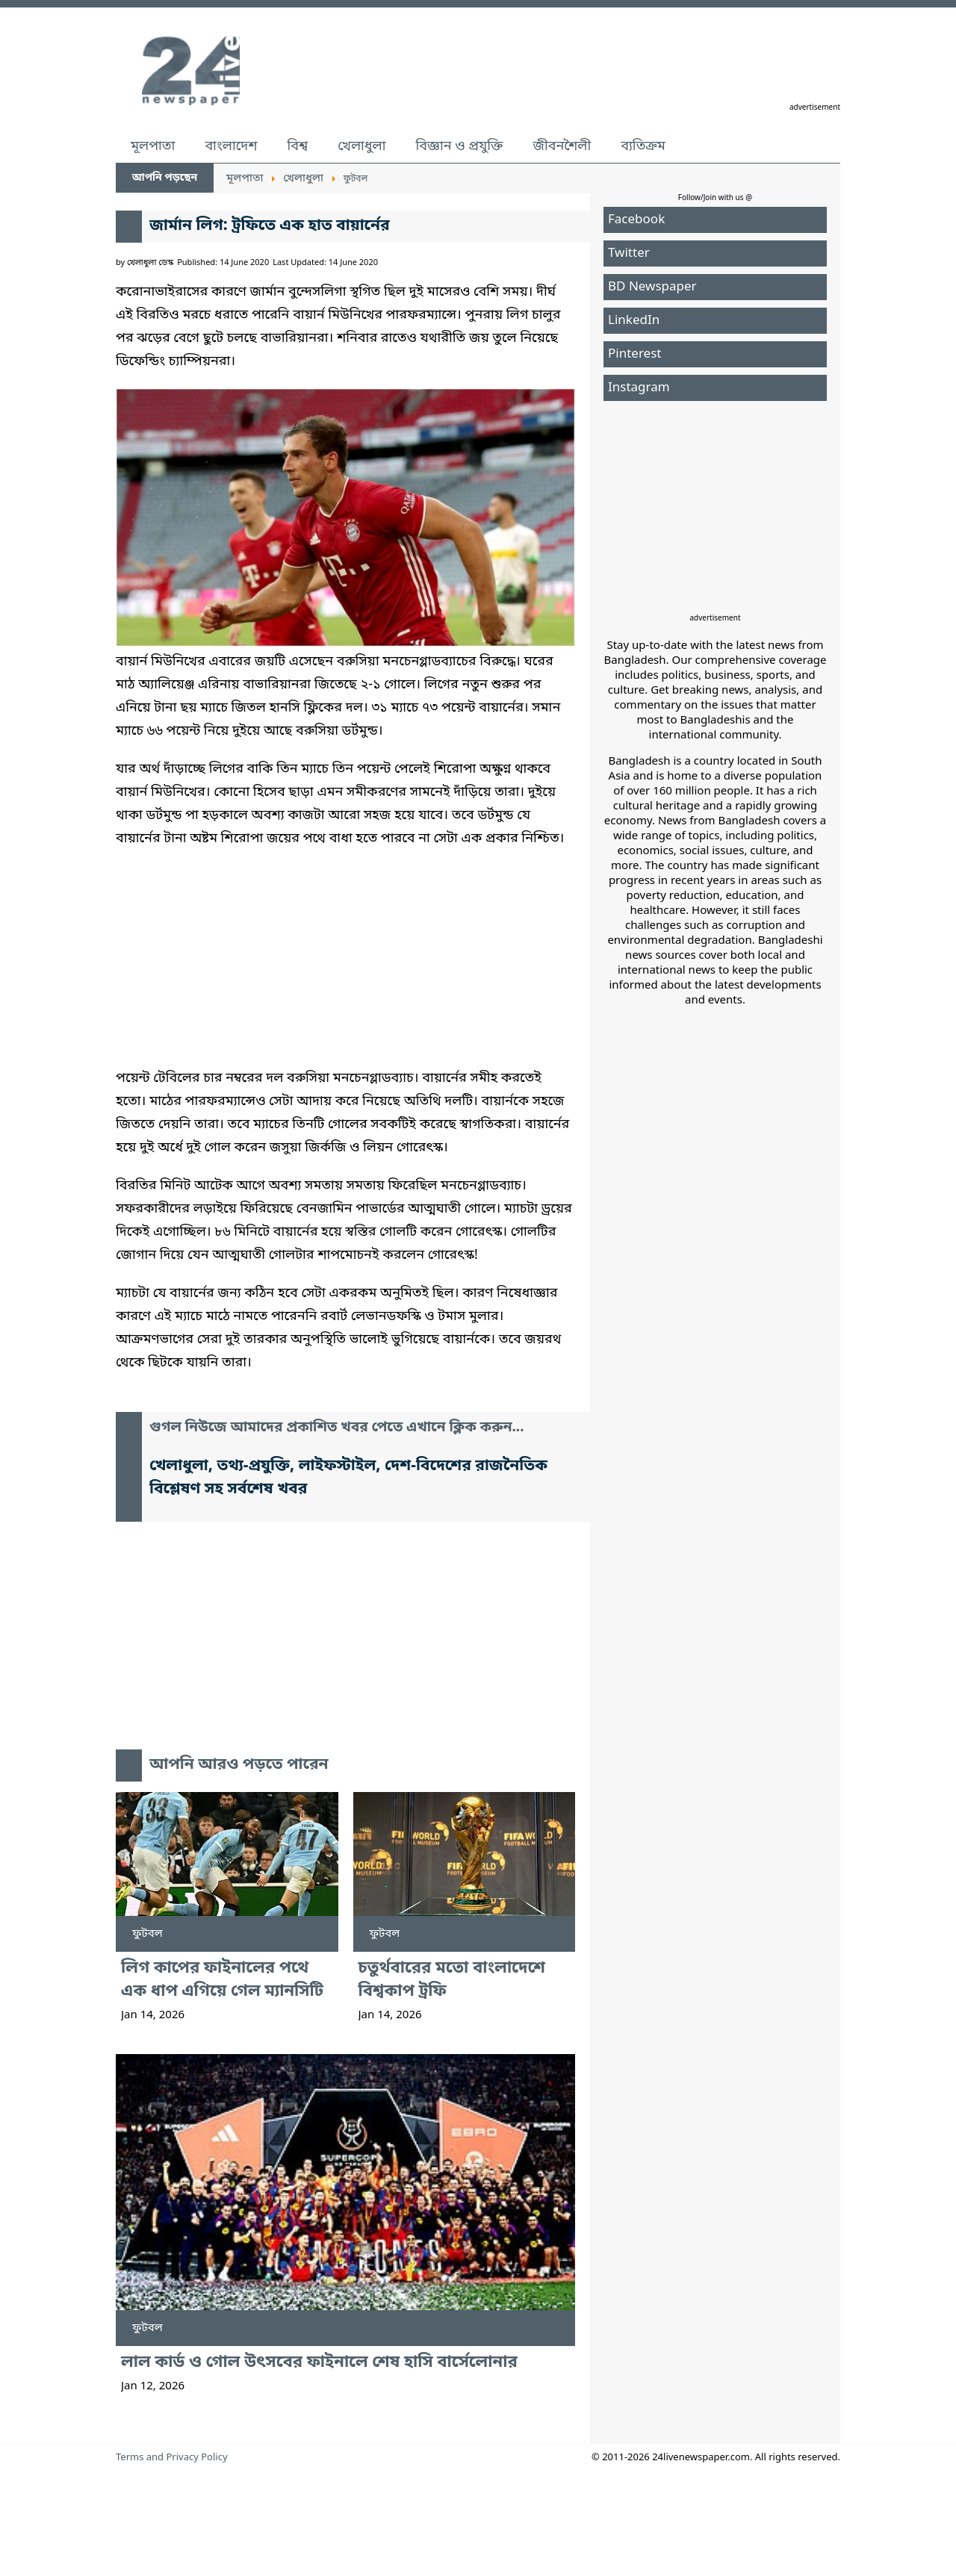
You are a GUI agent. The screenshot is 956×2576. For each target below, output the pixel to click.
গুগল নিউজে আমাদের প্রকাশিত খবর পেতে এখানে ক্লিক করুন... (336, 1428)
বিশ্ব (297, 146)
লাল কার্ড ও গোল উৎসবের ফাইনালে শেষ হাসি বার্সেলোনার (319, 2363)
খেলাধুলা (361, 146)
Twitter (629, 253)
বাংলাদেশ (231, 146)
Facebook (636, 219)
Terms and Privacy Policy (172, 2457)
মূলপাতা (153, 146)
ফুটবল (147, 1933)
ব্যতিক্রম (643, 146)
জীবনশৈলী (562, 146)
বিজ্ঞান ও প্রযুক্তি (459, 146)
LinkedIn (633, 320)
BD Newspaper (652, 287)
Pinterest (634, 354)
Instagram (639, 387)
